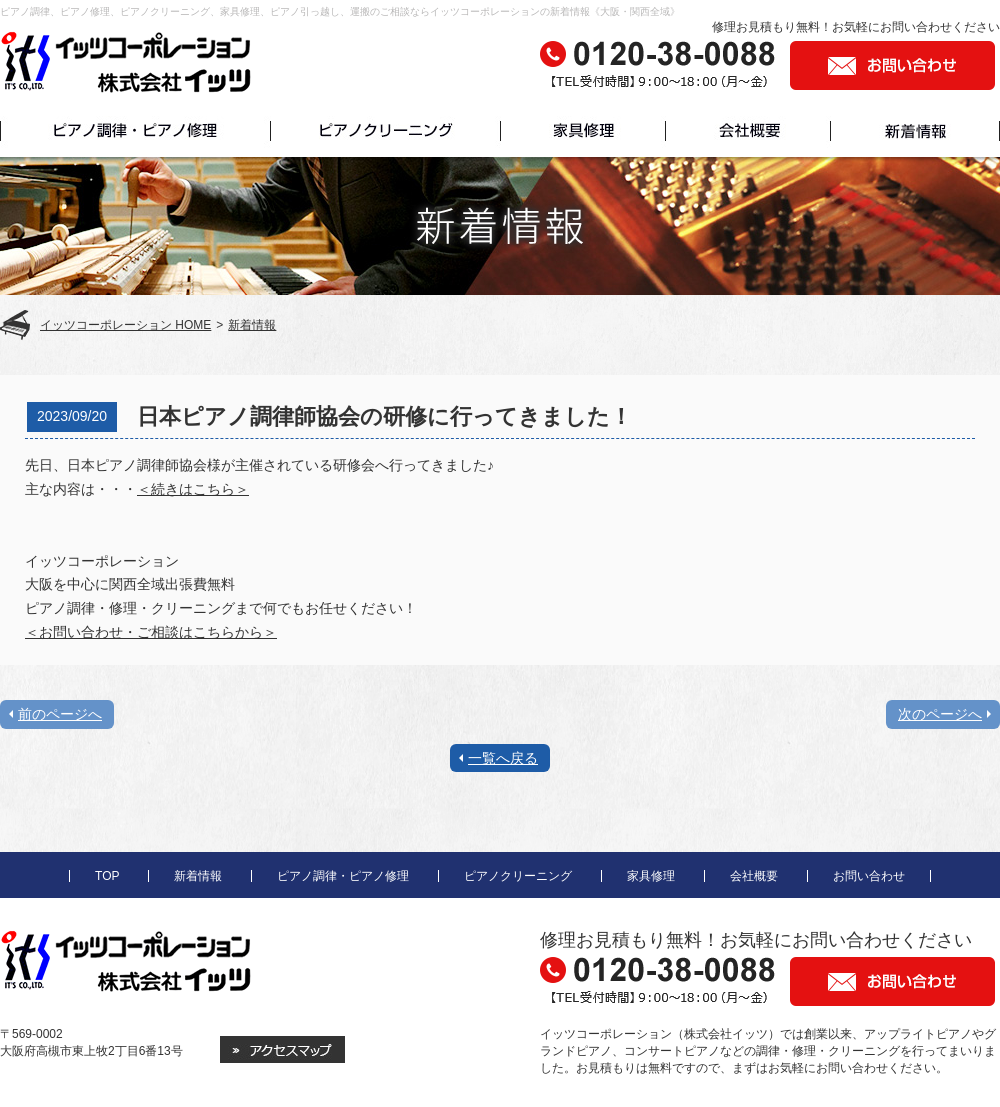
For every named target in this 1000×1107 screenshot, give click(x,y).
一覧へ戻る (503, 758)
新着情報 (252, 325)
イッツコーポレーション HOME (125, 325)
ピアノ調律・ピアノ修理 (343, 876)
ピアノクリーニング (518, 876)
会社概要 (754, 876)
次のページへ (940, 714)
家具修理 (651, 876)
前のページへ (60, 714)
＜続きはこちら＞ (193, 489)
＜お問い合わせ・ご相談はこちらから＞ (151, 632)
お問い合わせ (869, 876)
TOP (107, 876)
